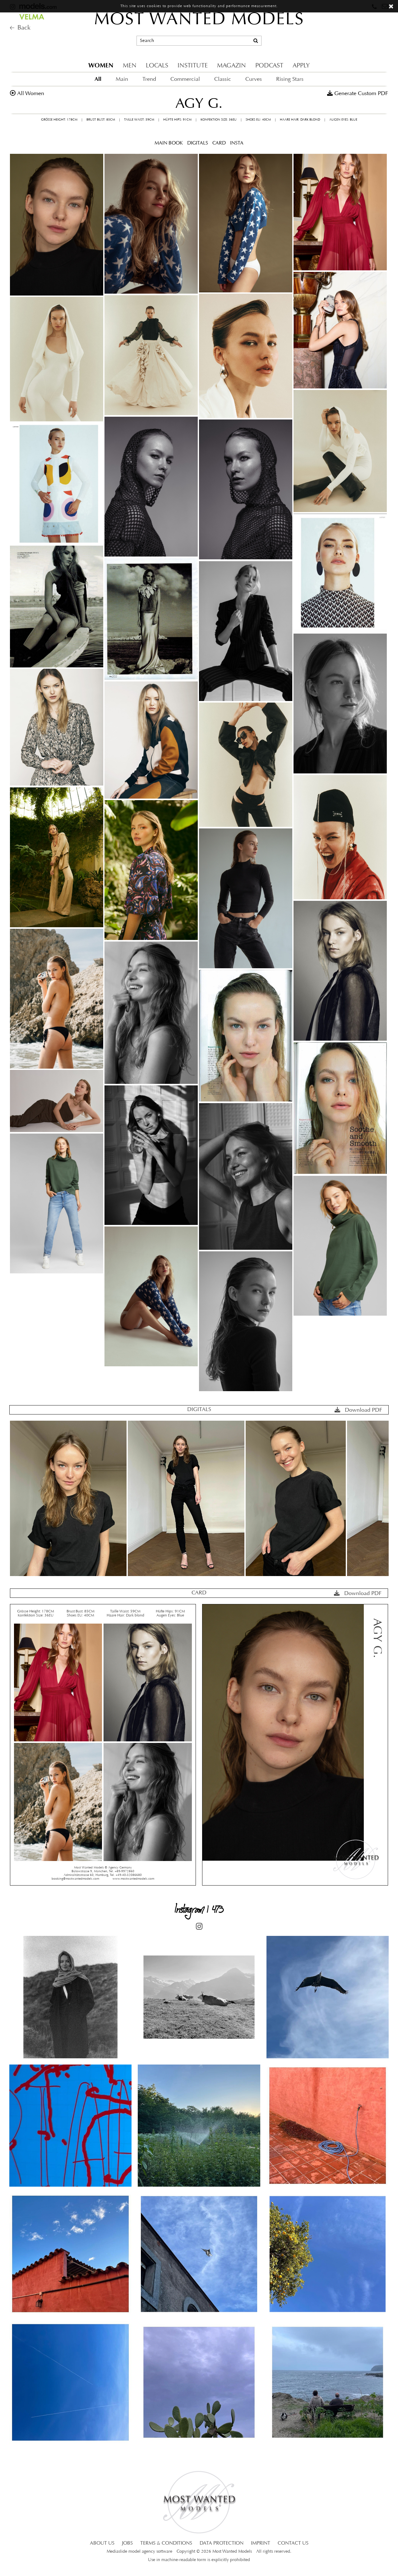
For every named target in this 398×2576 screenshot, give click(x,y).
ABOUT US (102, 2543)
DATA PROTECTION (221, 2543)
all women (30, 94)
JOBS (127, 2543)
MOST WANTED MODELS (199, 20)
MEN (130, 66)
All (98, 79)
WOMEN (100, 65)
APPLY (301, 66)
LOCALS (157, 66)
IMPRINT (260, 2543)
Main (122, 79)
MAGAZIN (231, 66)
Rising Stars (289, 79)
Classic (222, 79)
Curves (253, 79)
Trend (149, 79)
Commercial (185, 79)
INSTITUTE (193, 66)
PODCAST (269, 66)
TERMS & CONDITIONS (166, 2543)
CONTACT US (293, 2543)
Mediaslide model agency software (139, 2551)
